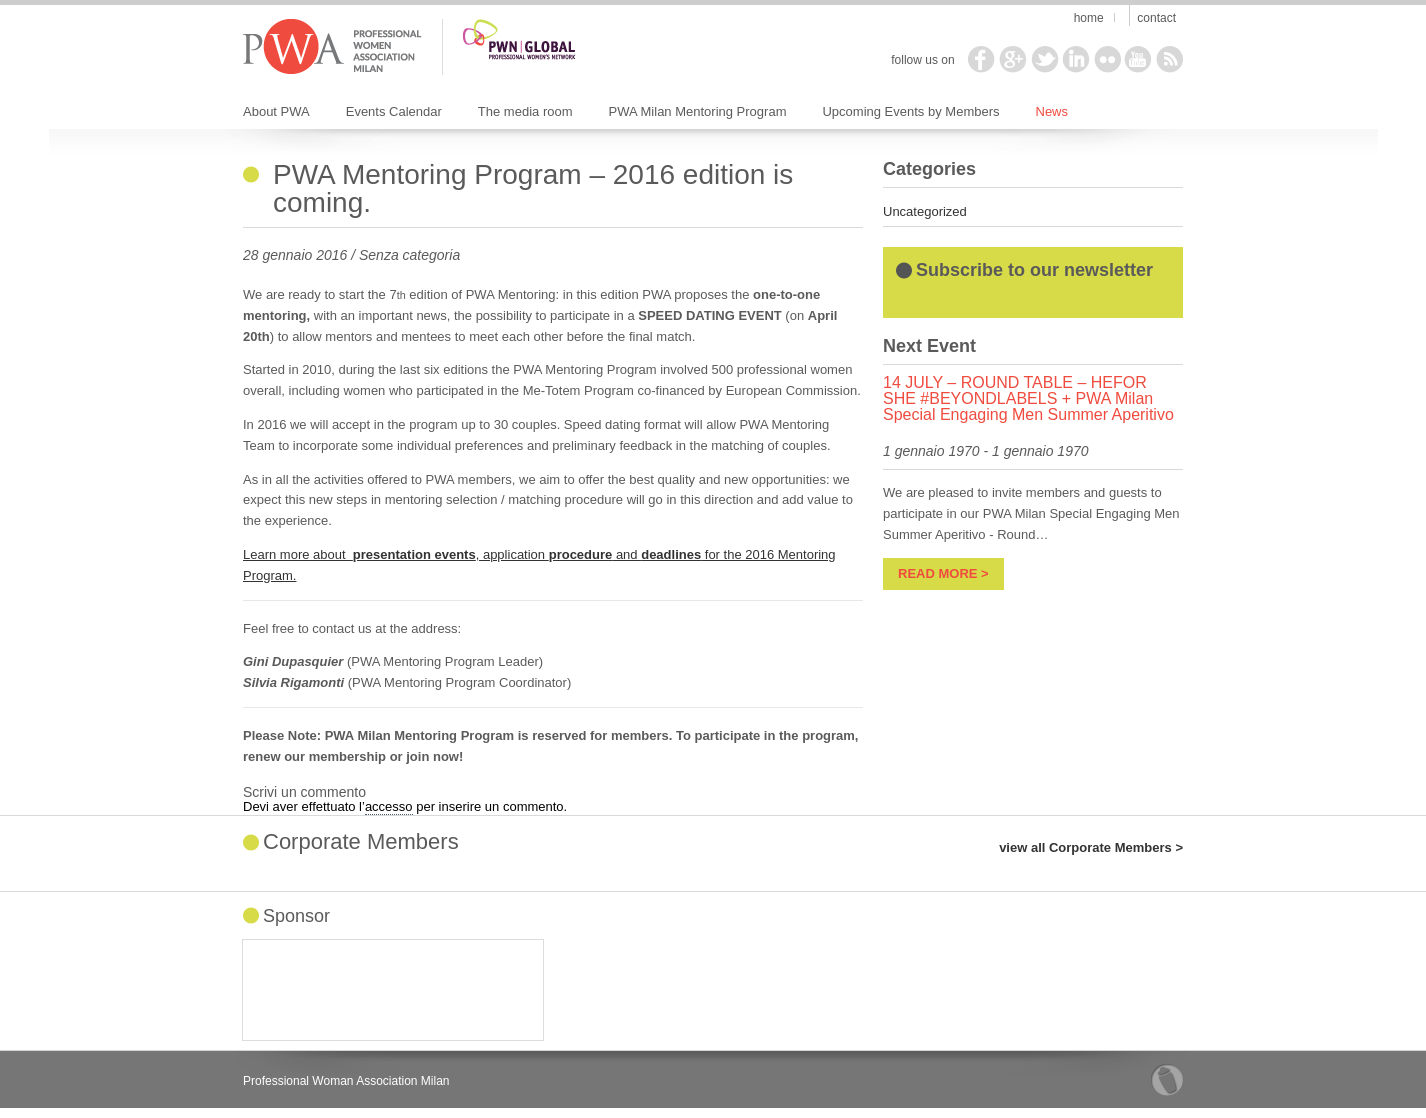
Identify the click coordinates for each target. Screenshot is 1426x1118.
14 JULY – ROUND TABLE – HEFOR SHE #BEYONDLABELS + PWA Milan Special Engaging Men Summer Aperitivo (1028, 398)
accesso (389, 806)
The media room (525, 111)
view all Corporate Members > (1091, 847)
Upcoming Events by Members (910, 111)
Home (1089, 18)
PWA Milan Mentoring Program (698, 111)
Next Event (929, 346)
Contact (1156, 18)
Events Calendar (394, 111)
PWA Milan (332, 47)
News (1052, 111)
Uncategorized (925, 211)
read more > (943, 573)
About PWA (276, 111)
